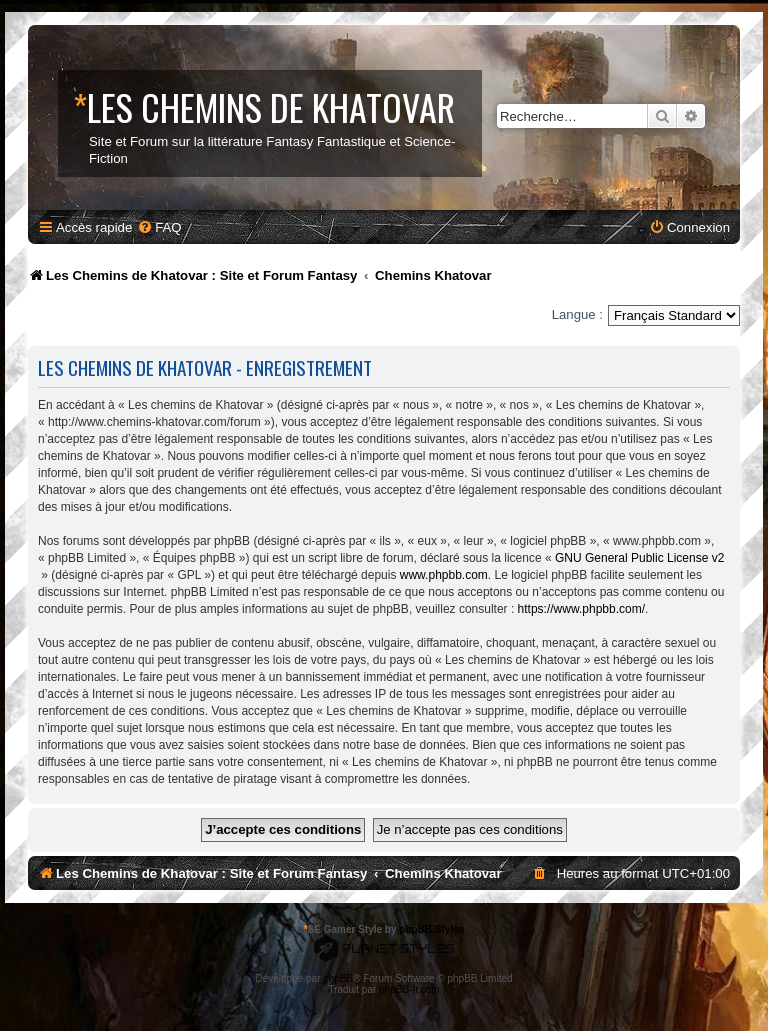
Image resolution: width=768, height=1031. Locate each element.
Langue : (577, 314)
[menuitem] (159, 227)
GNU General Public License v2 (639, 558)
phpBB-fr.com (409, 989)
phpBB (338, 978)
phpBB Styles (431, 929)
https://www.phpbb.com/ (581, 609)
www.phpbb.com (444, 575)
